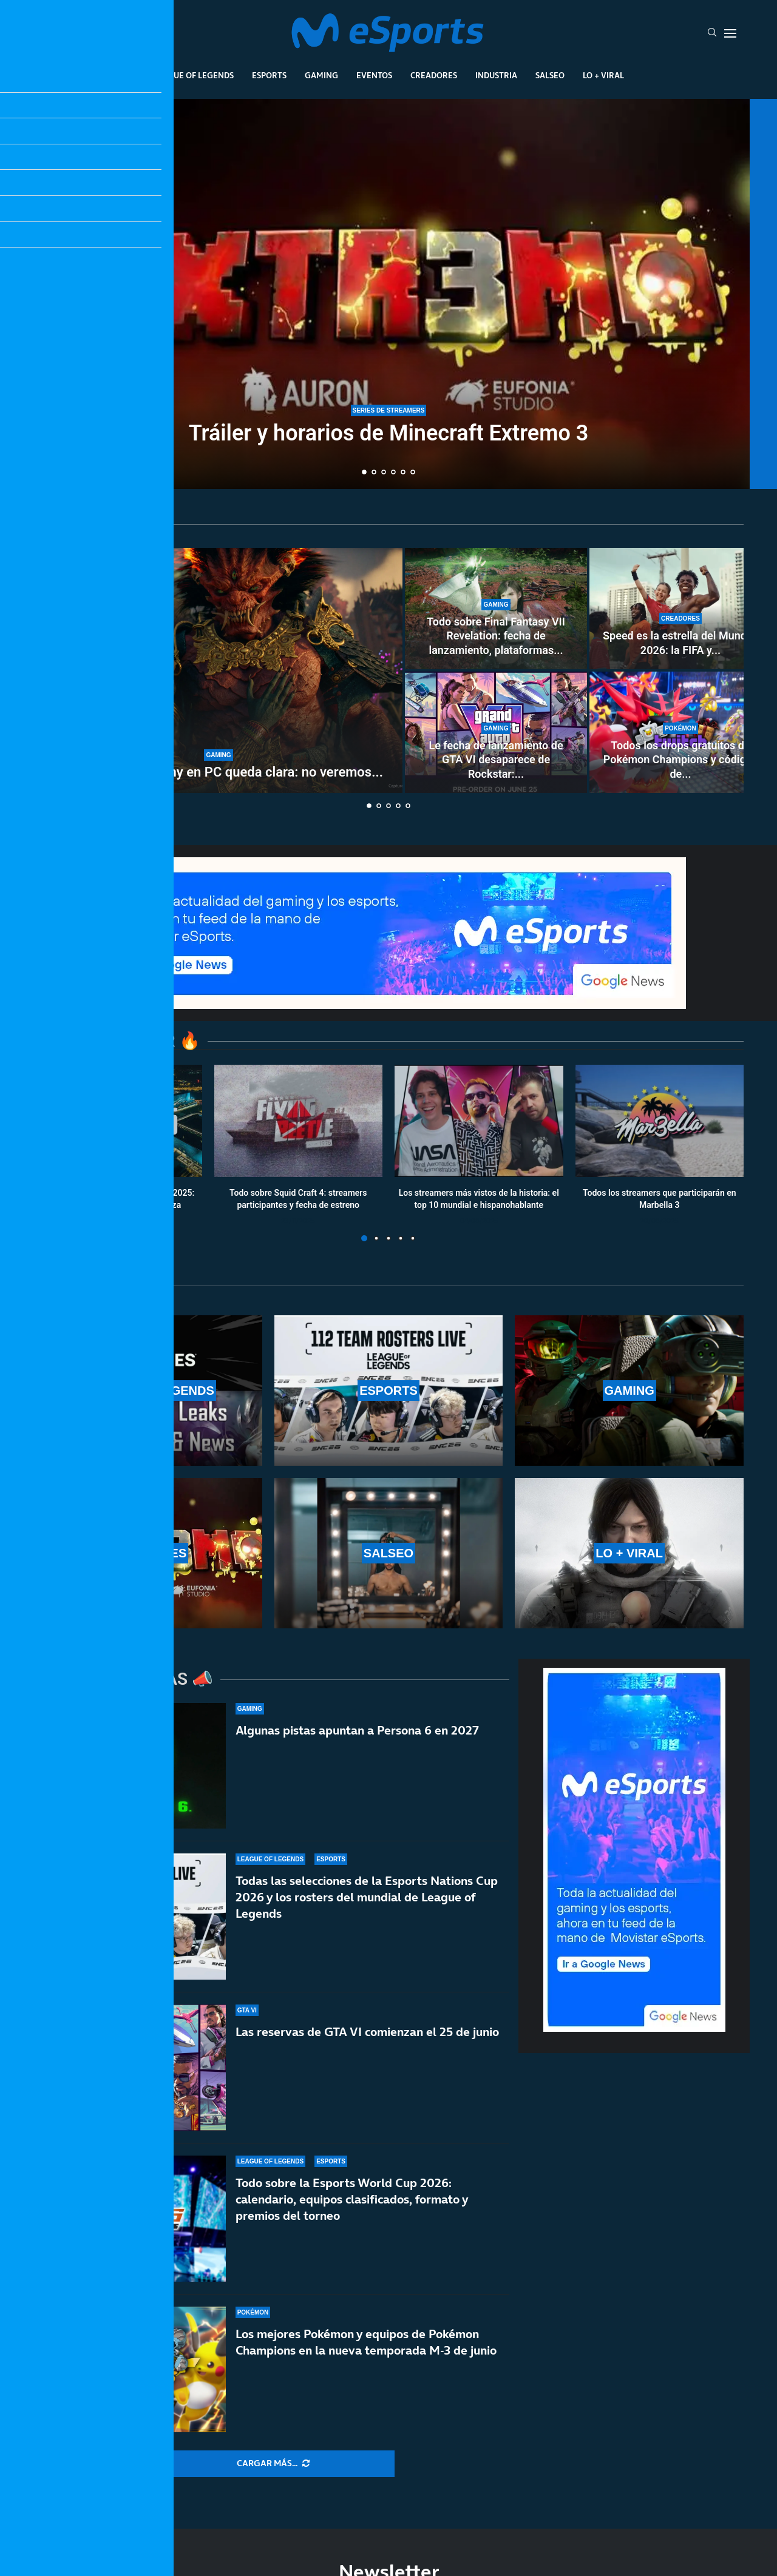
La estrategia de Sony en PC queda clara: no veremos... (218, 772)
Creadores (433, 75)
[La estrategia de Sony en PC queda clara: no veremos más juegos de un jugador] (218, 670)
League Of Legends (193, 75)
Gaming (321, 75)
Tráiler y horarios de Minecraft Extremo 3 (389, 433)
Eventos (374, 75)
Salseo (550, 75)
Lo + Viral (603, 75)
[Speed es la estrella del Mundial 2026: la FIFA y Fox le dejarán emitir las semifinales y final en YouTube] (680, 608)
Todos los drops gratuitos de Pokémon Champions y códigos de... (680, 759)
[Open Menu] (730, 33)
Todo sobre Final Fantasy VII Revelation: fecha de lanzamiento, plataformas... (496, 635)
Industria (496, 75)
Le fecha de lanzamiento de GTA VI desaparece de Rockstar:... (496, 759)
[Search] (712, 33)
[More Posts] (273, 2463)
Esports (269, 75)
